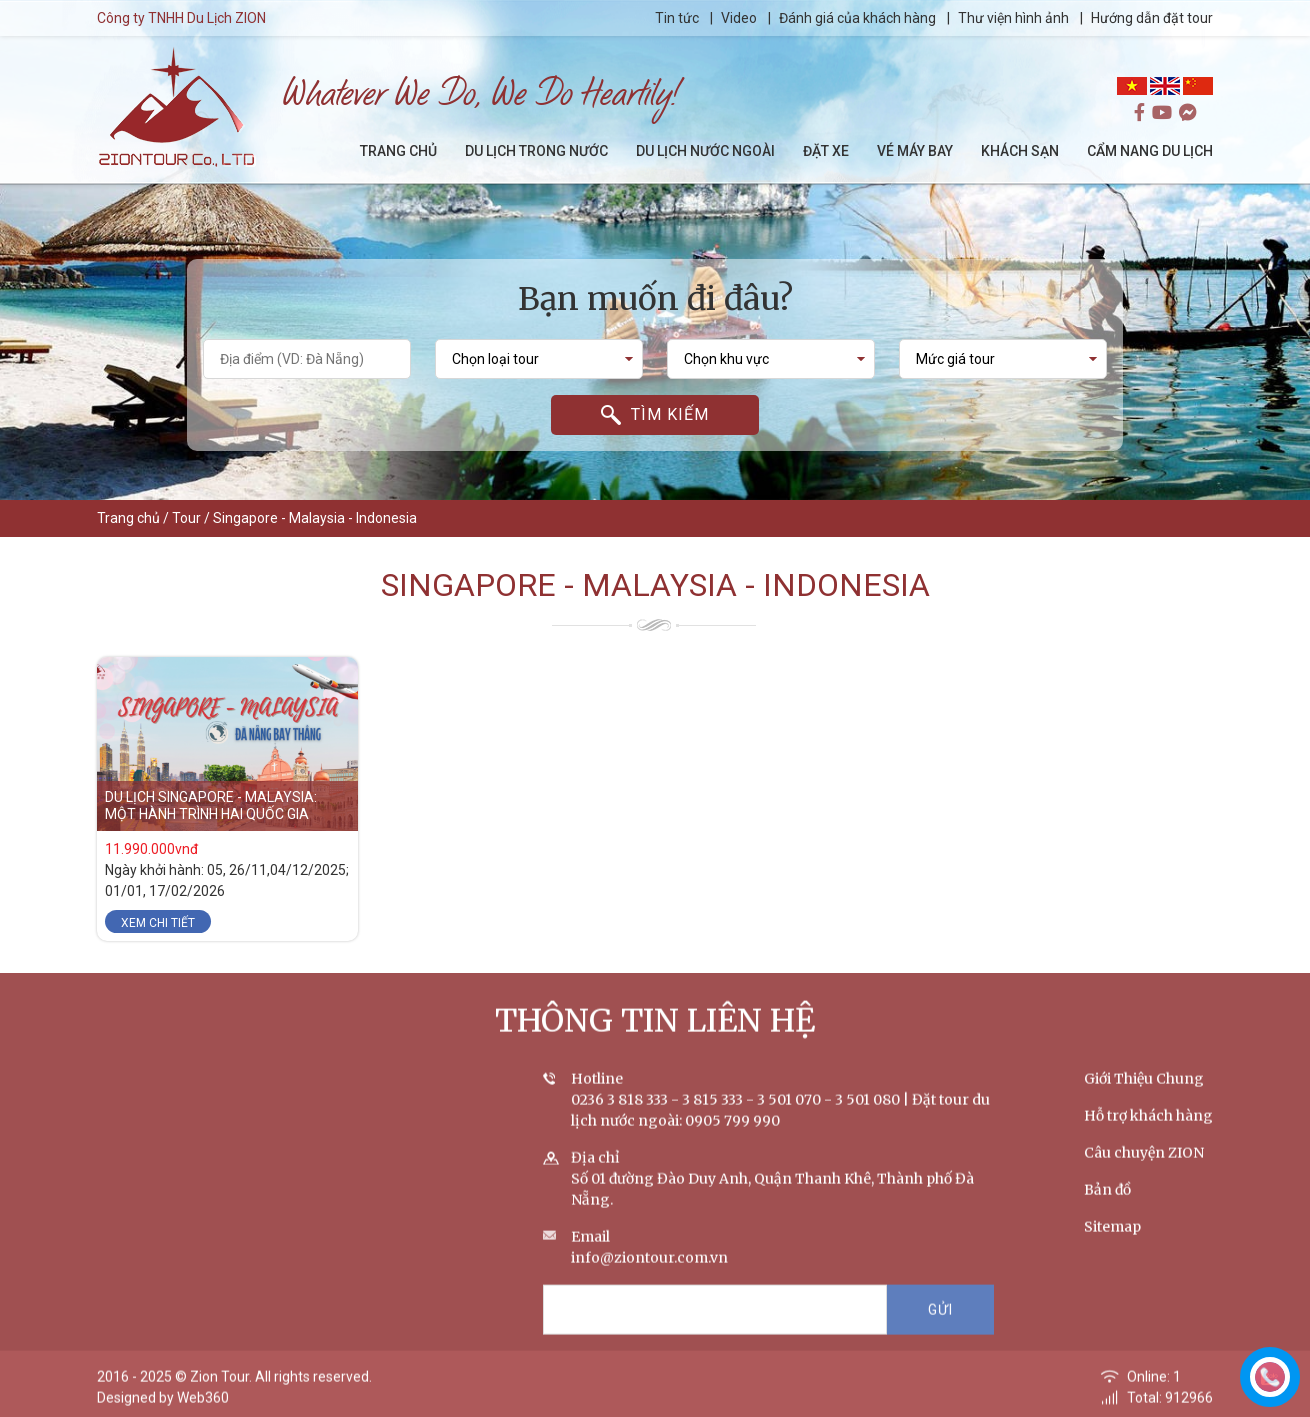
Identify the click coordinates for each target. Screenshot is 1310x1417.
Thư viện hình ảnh (1013, 18)
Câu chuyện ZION (1144, 1171)
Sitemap (1112, 1245)
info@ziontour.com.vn (649, 1276)
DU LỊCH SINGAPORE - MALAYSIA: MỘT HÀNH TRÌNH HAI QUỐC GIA (211, 806)
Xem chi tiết (158, 923)
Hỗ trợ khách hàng (1148, 1134)
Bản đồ (1107, 1208)
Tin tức (678, 18)
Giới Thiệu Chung (1144, 1097)
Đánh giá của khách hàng (857, 18)
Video (739, 18)
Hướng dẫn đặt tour (1152, 18)
